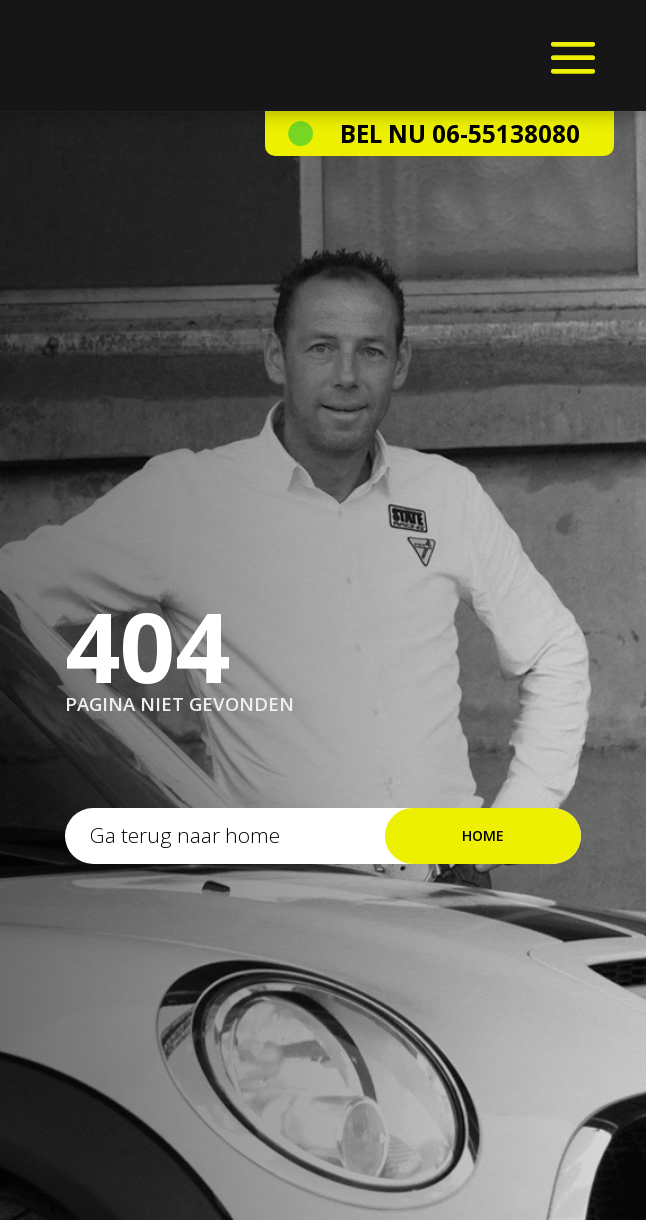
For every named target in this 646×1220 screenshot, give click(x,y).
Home (483, 835)
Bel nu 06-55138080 (460, 133)
